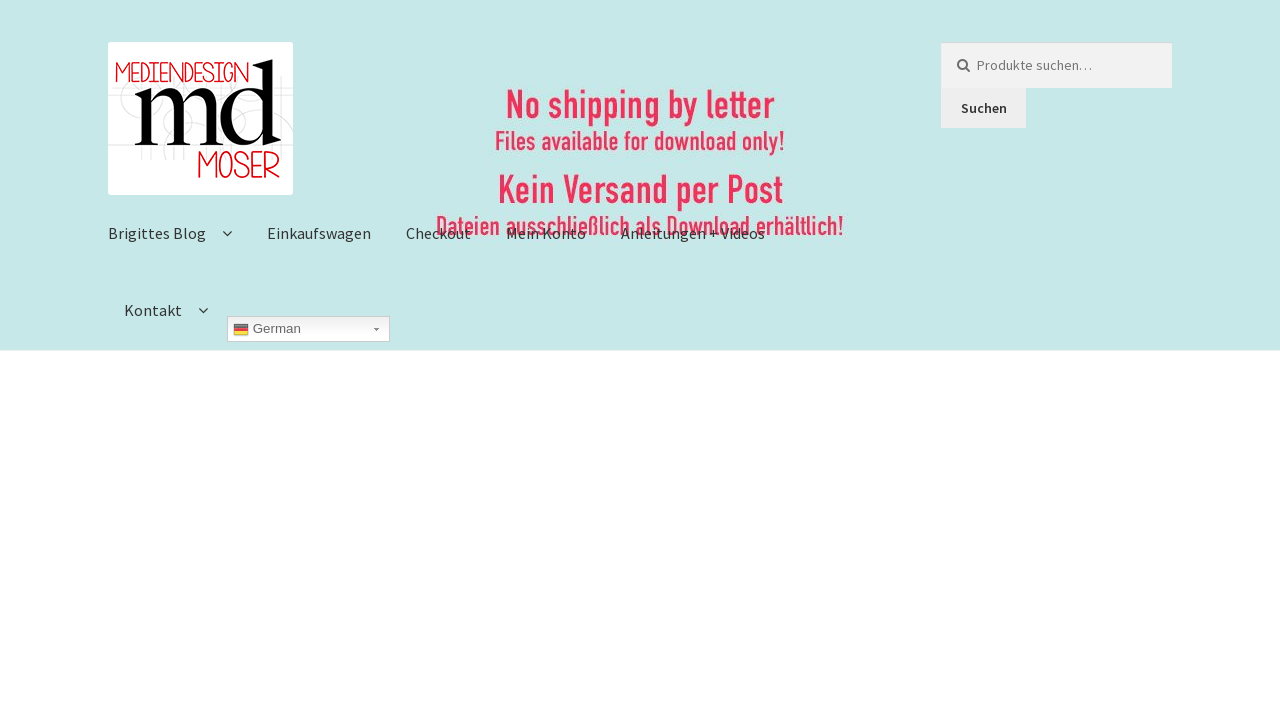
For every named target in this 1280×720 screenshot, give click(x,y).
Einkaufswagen (319, 233)
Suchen (984, 108)
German (267, 329)
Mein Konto (546, 233)
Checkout (438, 233)
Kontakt (153, 310)
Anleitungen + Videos (693, 233)
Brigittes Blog (157, 233)
